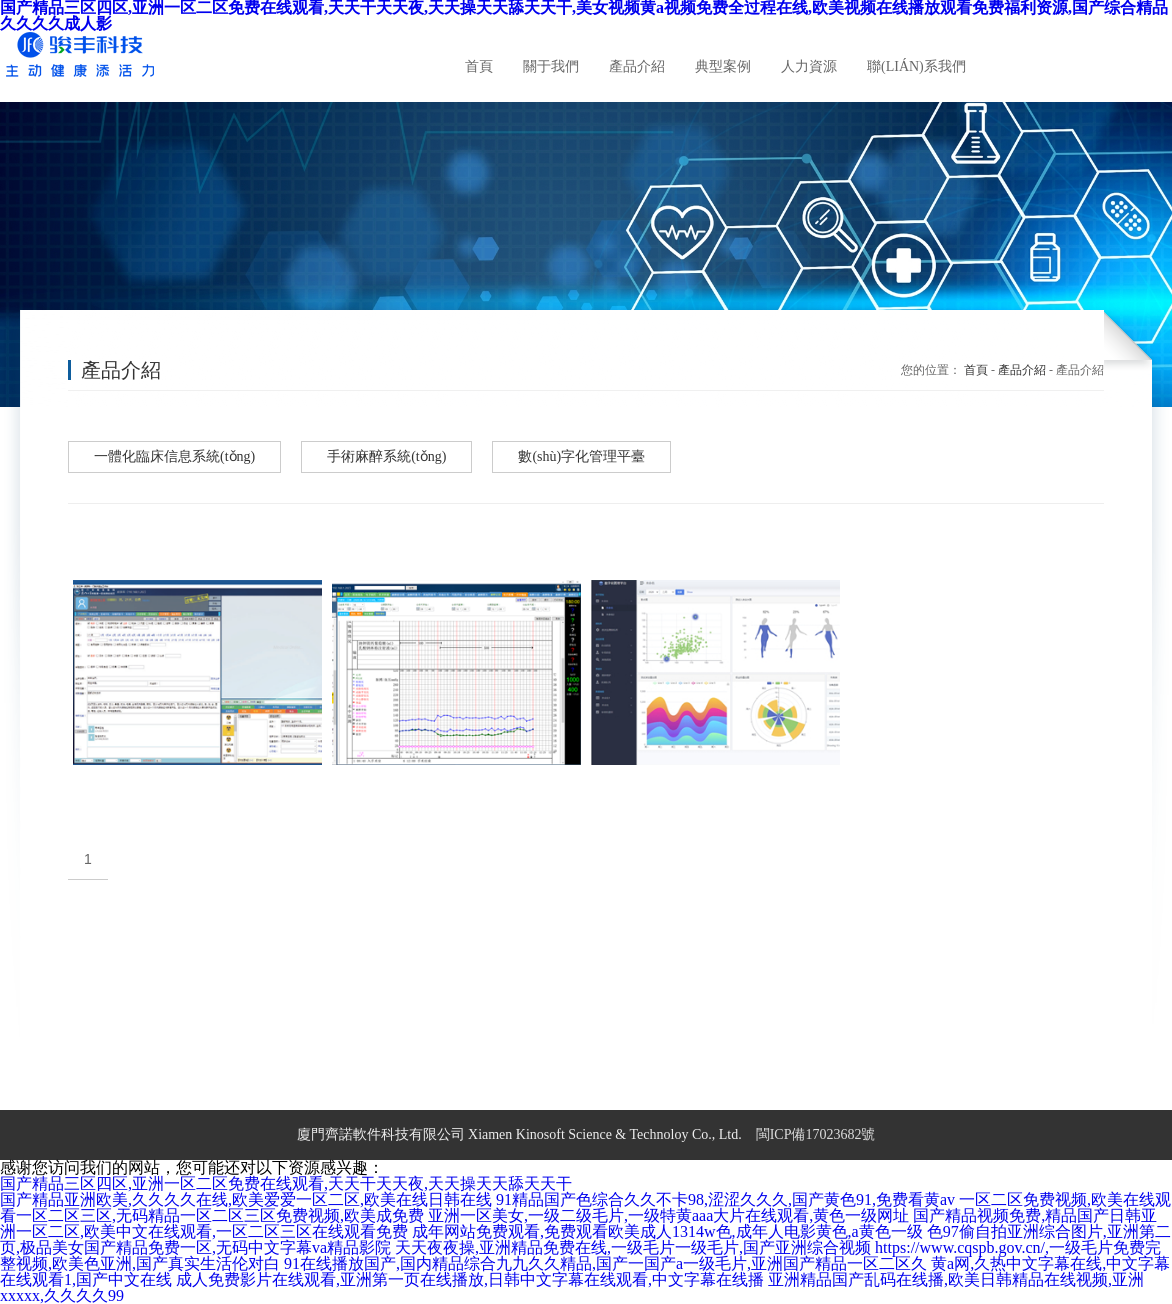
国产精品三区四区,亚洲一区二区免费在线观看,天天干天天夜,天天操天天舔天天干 (286, 1183)
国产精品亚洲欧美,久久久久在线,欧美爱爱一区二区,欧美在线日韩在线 (246, 1199)
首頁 (976, 370)
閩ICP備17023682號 (816, 1134)
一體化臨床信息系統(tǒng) (174, 456)
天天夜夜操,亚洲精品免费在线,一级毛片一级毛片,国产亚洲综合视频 (633, 1247)
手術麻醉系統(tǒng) (386, 456)
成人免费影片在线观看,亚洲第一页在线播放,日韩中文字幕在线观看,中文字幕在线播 (470, 1279)
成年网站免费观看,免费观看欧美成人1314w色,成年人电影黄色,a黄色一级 (667, 1231)
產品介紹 (1022, 370)
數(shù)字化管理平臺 (581, 456)
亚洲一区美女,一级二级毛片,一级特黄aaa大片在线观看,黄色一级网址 (668, 1215)
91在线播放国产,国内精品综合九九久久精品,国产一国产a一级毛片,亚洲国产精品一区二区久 (605, 1263)
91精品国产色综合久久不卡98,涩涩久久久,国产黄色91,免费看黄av (725, 1199)
